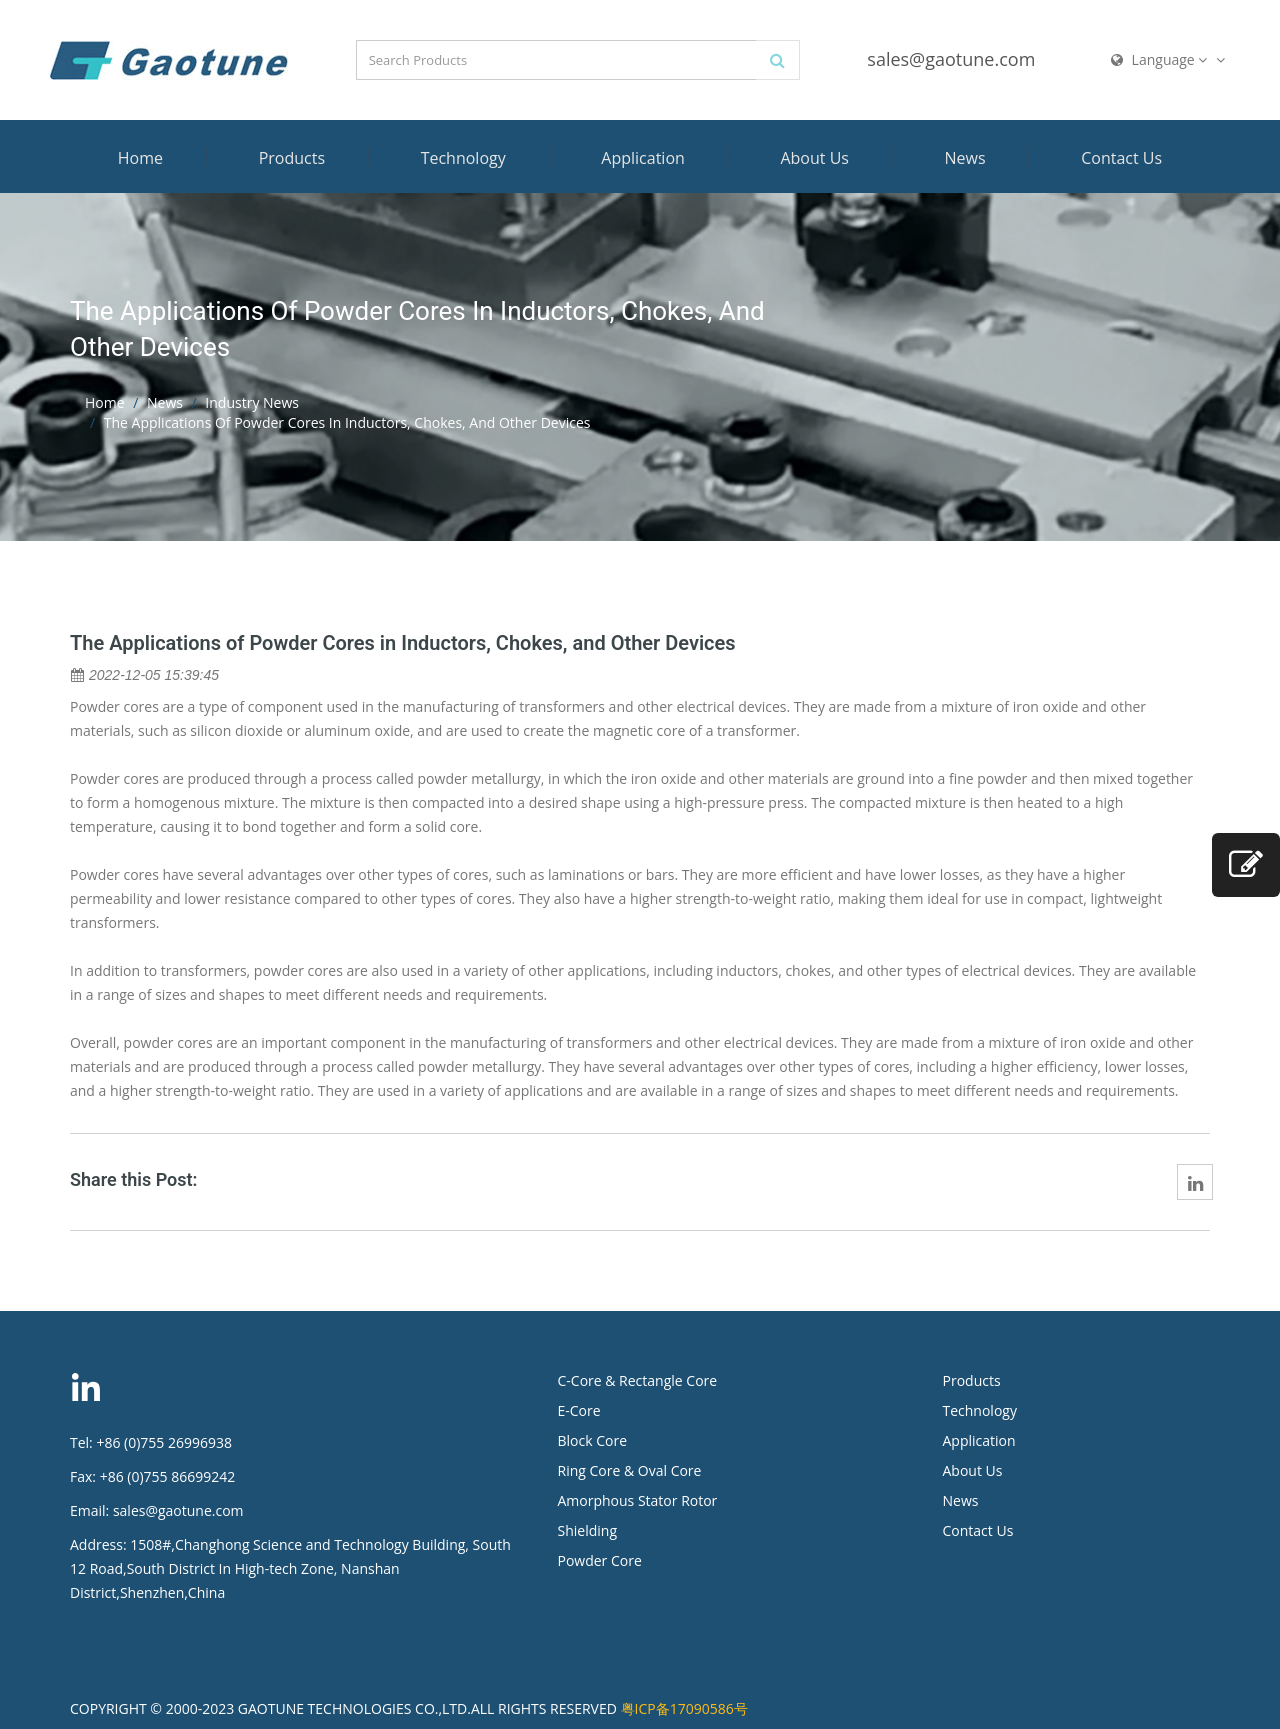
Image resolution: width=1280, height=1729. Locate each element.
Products (292, 158)
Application (643, 158)
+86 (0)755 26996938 (164, 1442)
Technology (463, 158)
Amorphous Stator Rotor (638, 1500)
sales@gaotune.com (951, 59)
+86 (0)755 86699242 (168, 1476)
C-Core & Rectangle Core (638, 1380)
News (965, 158)
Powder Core (600, 1560)
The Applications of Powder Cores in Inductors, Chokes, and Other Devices (403, 643)
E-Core (579, 1410)
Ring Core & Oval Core (630, 1470)
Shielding (587, 1530)
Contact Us (1121, 158)
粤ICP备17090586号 (684, 1708)
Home (140, 158)
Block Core (594, 1440)
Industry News (252, 402)
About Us (814, 158)
